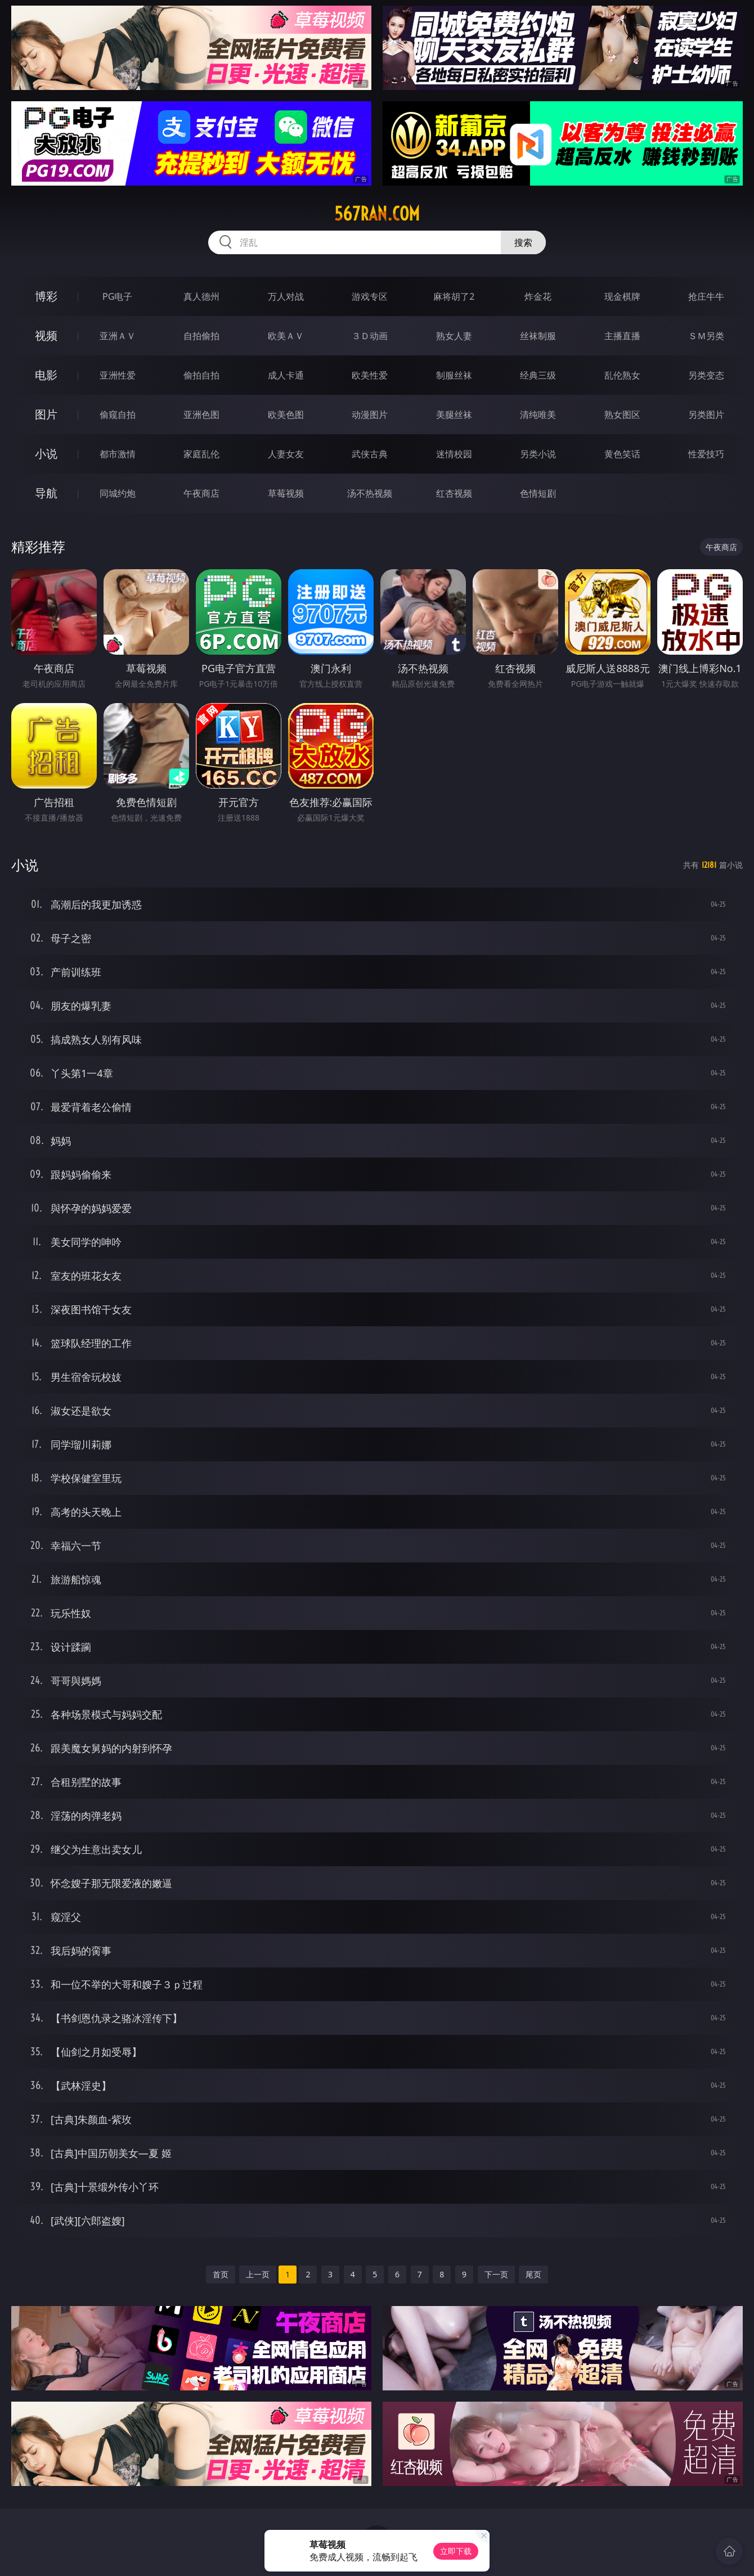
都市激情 (118, 454)
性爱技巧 (706, 454)
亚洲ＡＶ (118, 336)
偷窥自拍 (118, 414)
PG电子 (117, 296)
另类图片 (706, 414)
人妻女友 (286, 454)
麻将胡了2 (453, 296)
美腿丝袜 (454, 414)
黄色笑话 (622, 454)
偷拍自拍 (201, 375)
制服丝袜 (454, 375)
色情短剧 (538, 493)
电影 (46, 374)
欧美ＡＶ (286, 336)
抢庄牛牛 (706, 296)
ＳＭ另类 (706, 336)
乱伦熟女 (622, 375)
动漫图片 (370, 414)
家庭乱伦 (201, 454)
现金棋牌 (622, 296)
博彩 (46, 296)
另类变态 (706, 375)
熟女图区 (622, 414)
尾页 (533, 2274)
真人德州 (201, 296)
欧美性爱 (370, 375)
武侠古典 (370, 454)
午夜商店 (201, 493)
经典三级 (538, 375)
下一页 (496, 2274)
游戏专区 (370, 296)
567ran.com (377, 213)
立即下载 (456, 2551)
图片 (46, 414)
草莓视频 (286, 493)
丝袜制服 (538, 336)
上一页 (258, 2274)
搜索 (523, 242)
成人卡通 (286, 375)
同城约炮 (118, 493)
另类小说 (538, 454)
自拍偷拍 (201, 336)
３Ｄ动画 (370, 336)
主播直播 (622, 336)
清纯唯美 (538, 414)
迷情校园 (454, 454)
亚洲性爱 (118, 375)
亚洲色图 (201, 414)
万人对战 (286, 296)
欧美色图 (286, 414)
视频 (46, 335)
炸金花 (537, 296)
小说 (46, 453)
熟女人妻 (454, 336)
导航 (46, 493)
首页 (220, 2274)
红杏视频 (454, 493)
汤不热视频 (369, 493)
